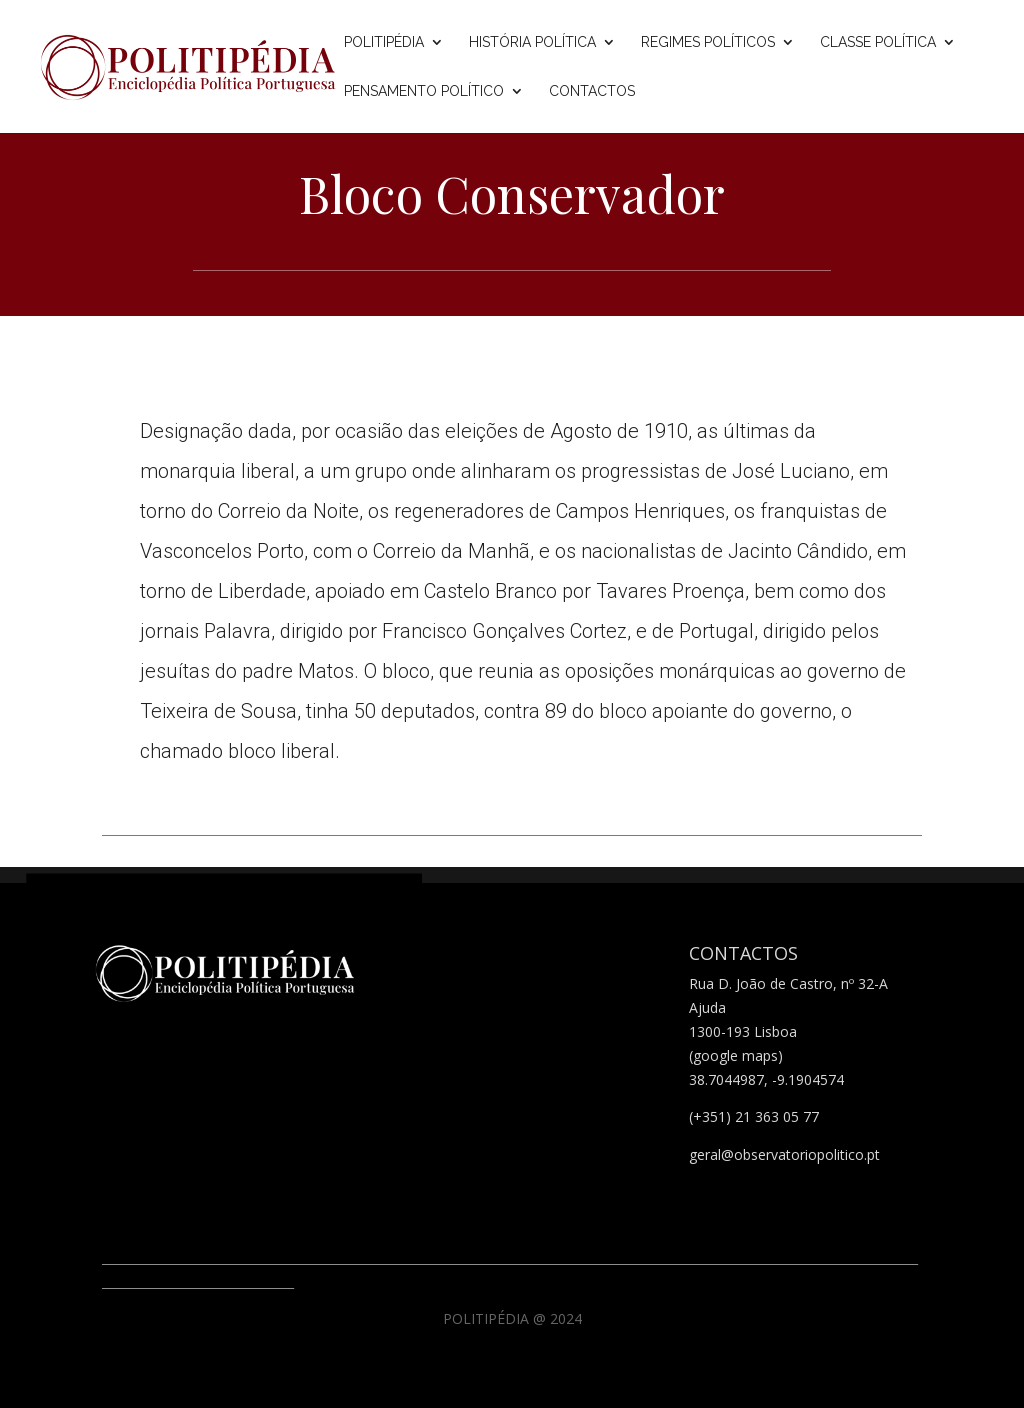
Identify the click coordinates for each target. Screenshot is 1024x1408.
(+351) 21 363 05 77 (754, 1116)
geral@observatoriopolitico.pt (784, 1154)
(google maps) (736, 1055)
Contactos (592, 91)
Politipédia (384, 42)
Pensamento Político (424, 91)
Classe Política (878, 42)
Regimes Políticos (708, 42)
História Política (532, 42)
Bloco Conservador (512, 193)
